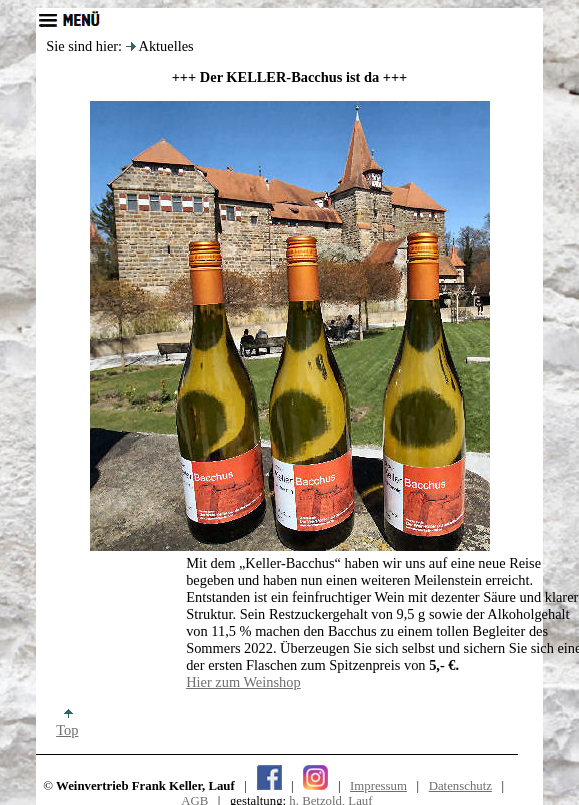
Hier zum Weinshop (243, 682)
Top (67, 723)
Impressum (378, 786)
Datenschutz (460, 786)
